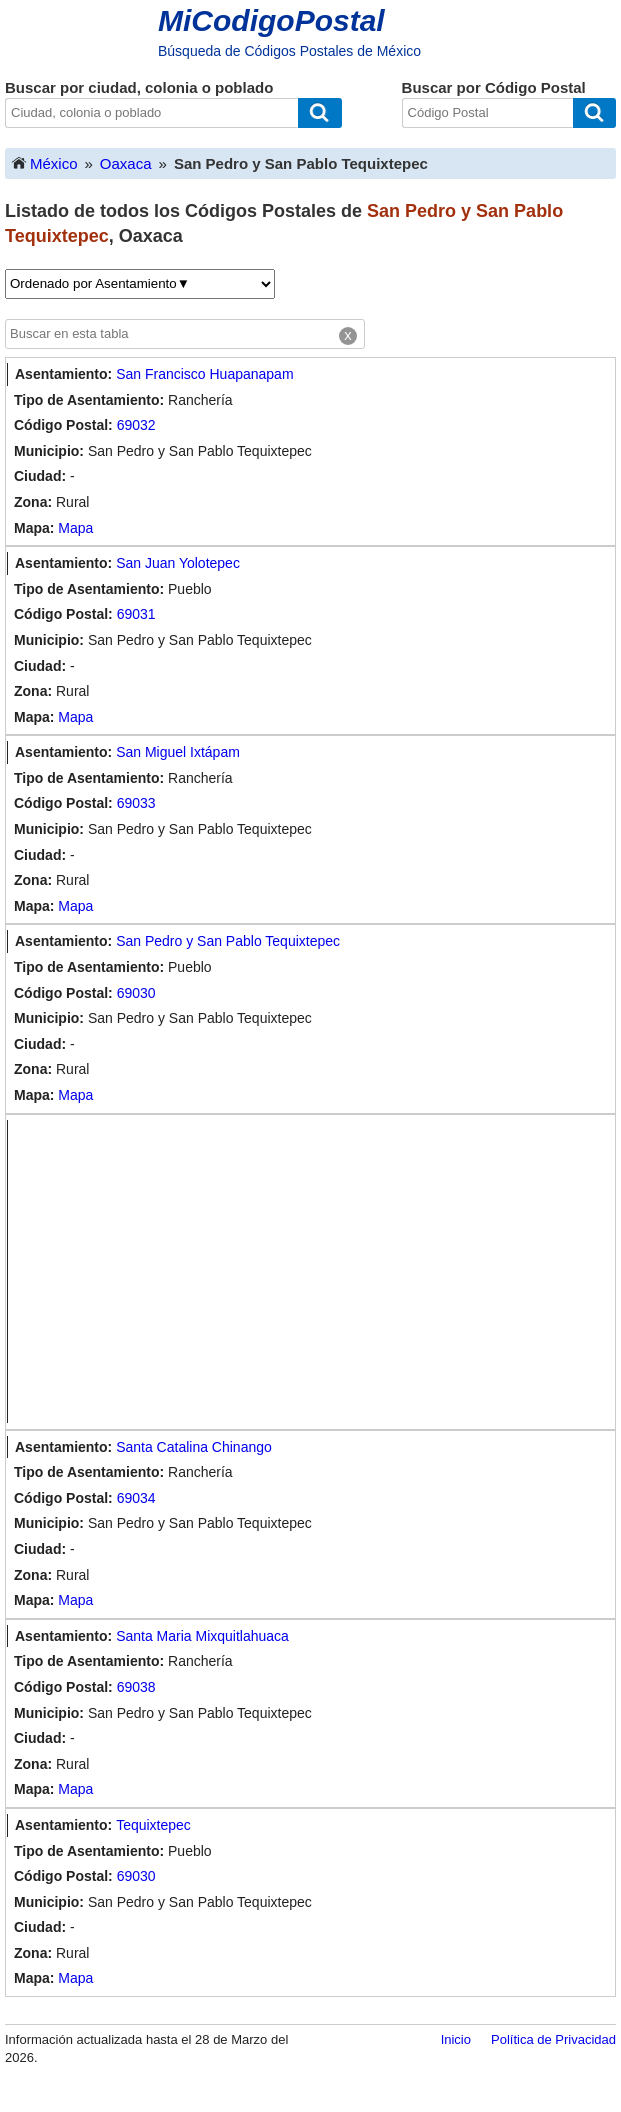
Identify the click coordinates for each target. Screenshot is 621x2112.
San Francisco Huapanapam (204, 374)
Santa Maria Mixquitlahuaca (202, 1636)
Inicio (456, 2039)
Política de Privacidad (553, 2039)
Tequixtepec (153, 1825)
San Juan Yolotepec (178, 563)
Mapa (75, 528)
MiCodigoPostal (271, 20)
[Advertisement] (315, 1272)
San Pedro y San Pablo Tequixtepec (228, 941)
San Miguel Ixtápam (178, 752)
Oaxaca (126, 163)
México (44, 162)
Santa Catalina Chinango (194, 1447)
